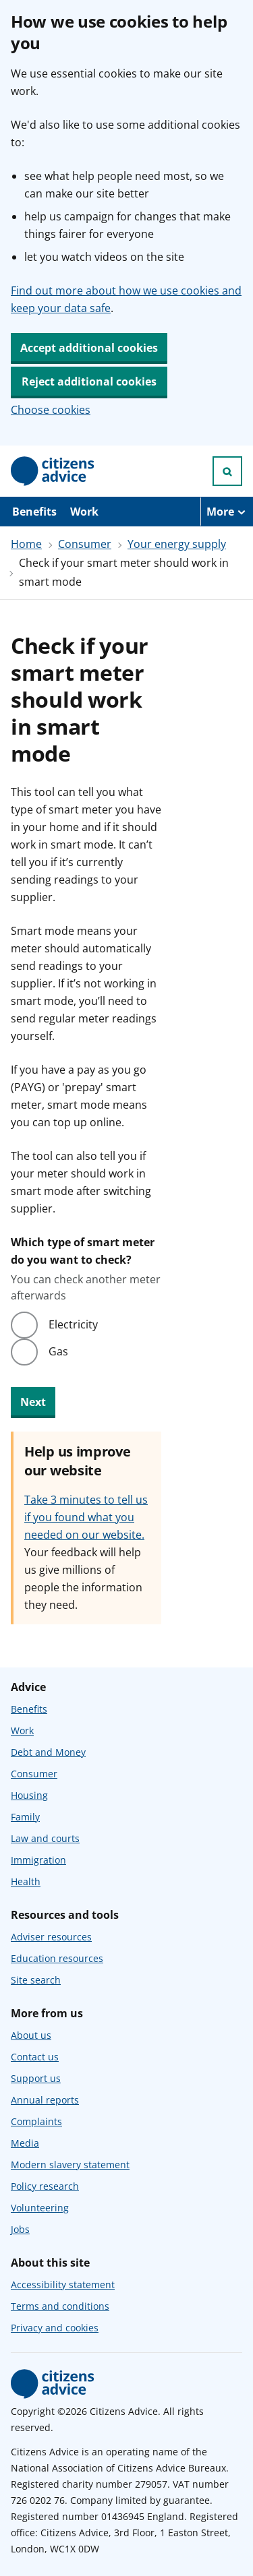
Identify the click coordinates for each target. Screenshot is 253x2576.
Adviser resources (51, 1936)
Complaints (36, 2121)
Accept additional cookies (89, 347)
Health (25, 1881)
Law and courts (45, 1838)
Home (26, 543)
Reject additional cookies (89, 381)
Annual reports (45, 2099)
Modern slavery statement (70, 2164)
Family (25, 1816)
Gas (58, 1351)
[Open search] (227, 471)
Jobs (20, 2229)
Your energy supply (177, 543)
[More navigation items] (226, 511)
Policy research (45, 2186)
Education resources (57, 1958)
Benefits (34, 511)
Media (25, 2143)
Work (84, 511)
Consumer (84, 543)
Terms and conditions (60, 2306)
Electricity (73, 1324)
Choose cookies (50, 409)
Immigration (38, 1859)
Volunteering (40, 2207)
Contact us (35, 2056)
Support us (36, 2078)
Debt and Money (48, 1752)
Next (33, 1401)
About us (31, 2035)
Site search (36, 1979)
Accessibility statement (63, 2284)
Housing (29, 1795)
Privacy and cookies (55, 2327)
